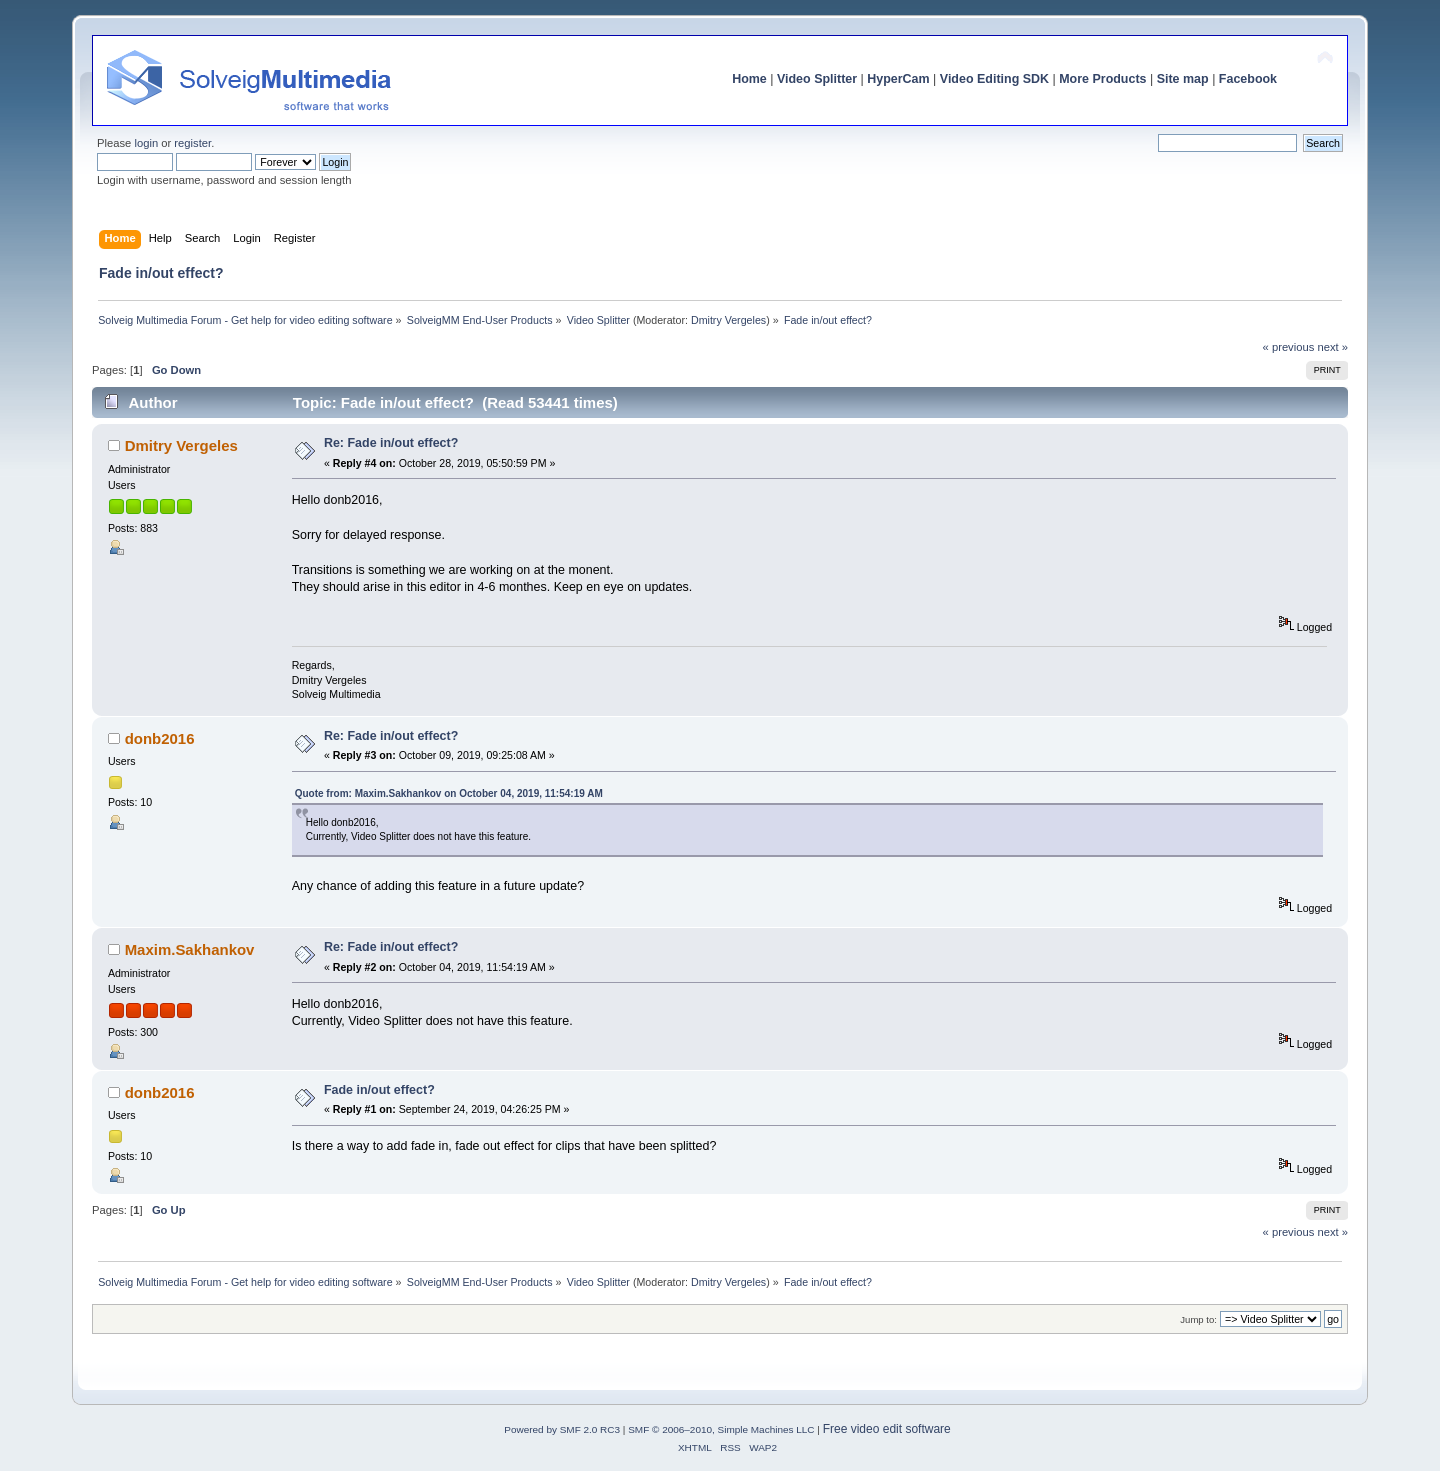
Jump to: (1198, 1319)
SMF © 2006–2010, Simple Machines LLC (721, 1429)
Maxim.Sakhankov (190, 949)
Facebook (1248, 79)
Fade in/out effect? (379, 1090)
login (146, 143)
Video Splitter (817, 79)
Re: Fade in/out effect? (391, 443)
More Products (1102, 79)
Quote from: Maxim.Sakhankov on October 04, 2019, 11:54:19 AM (449, 793)
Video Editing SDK (994, 79)
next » (1332, 347)
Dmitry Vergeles (728, 320)
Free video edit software (887, 1429)
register (192, 143)
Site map (1183, 79)
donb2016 (160, 738)
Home (749, 79)
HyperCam (898, 79)
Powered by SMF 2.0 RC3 (562, 1429)
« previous (1289, 347)
